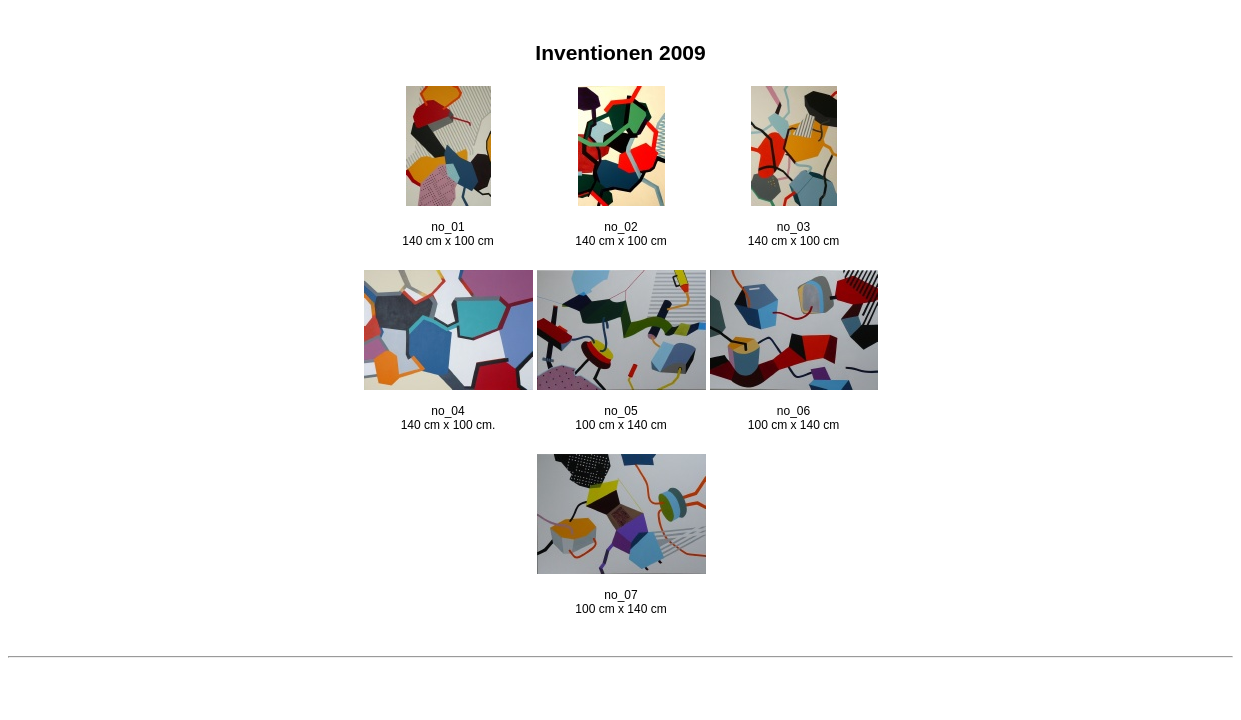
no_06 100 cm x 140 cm (794, 405)
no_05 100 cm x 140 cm (621, 405)
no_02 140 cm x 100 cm (620, 221)
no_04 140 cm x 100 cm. (448, 405)
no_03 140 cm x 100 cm (793, 221)
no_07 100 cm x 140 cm (621, 589)
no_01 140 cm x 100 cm (447, 221)
